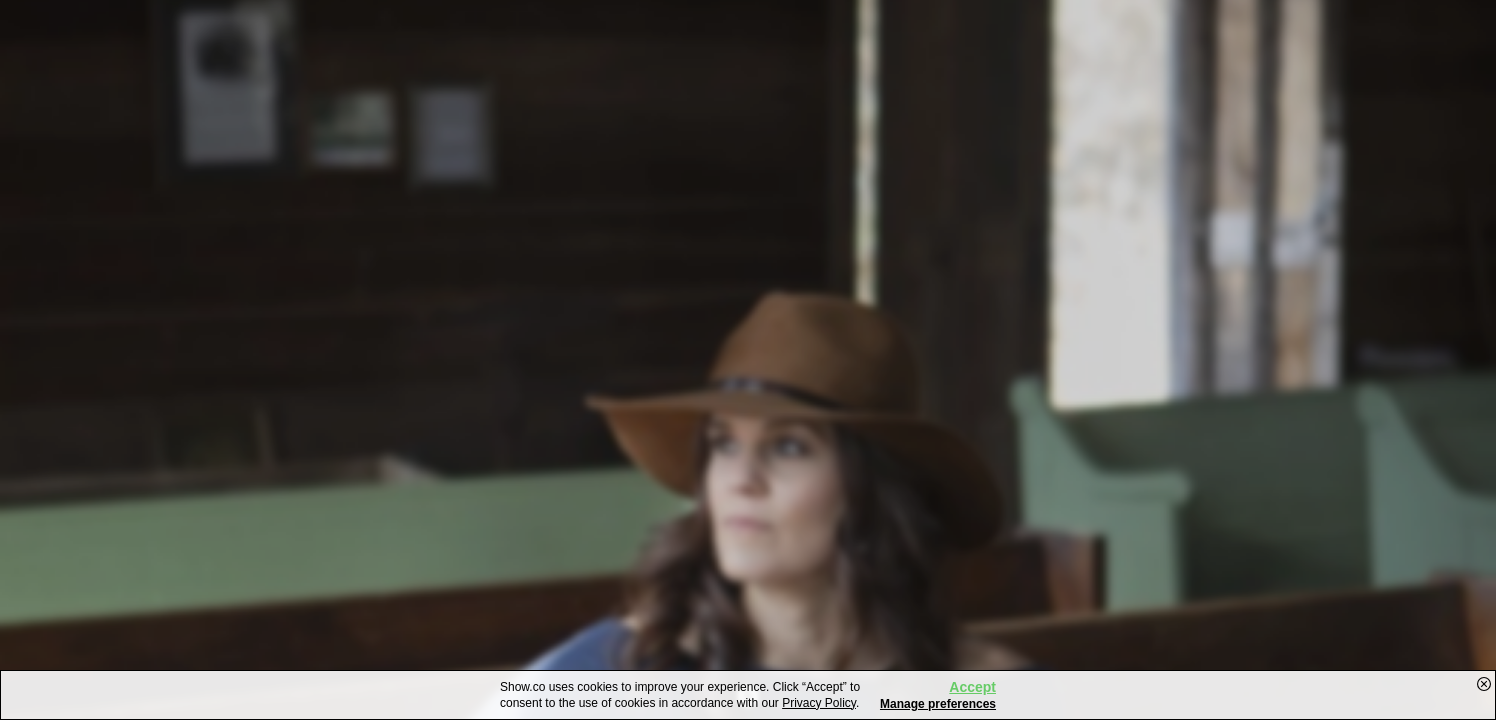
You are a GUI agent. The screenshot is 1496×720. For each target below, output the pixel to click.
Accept (972, 687)
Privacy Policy (819, 703)
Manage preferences (938, 704)
